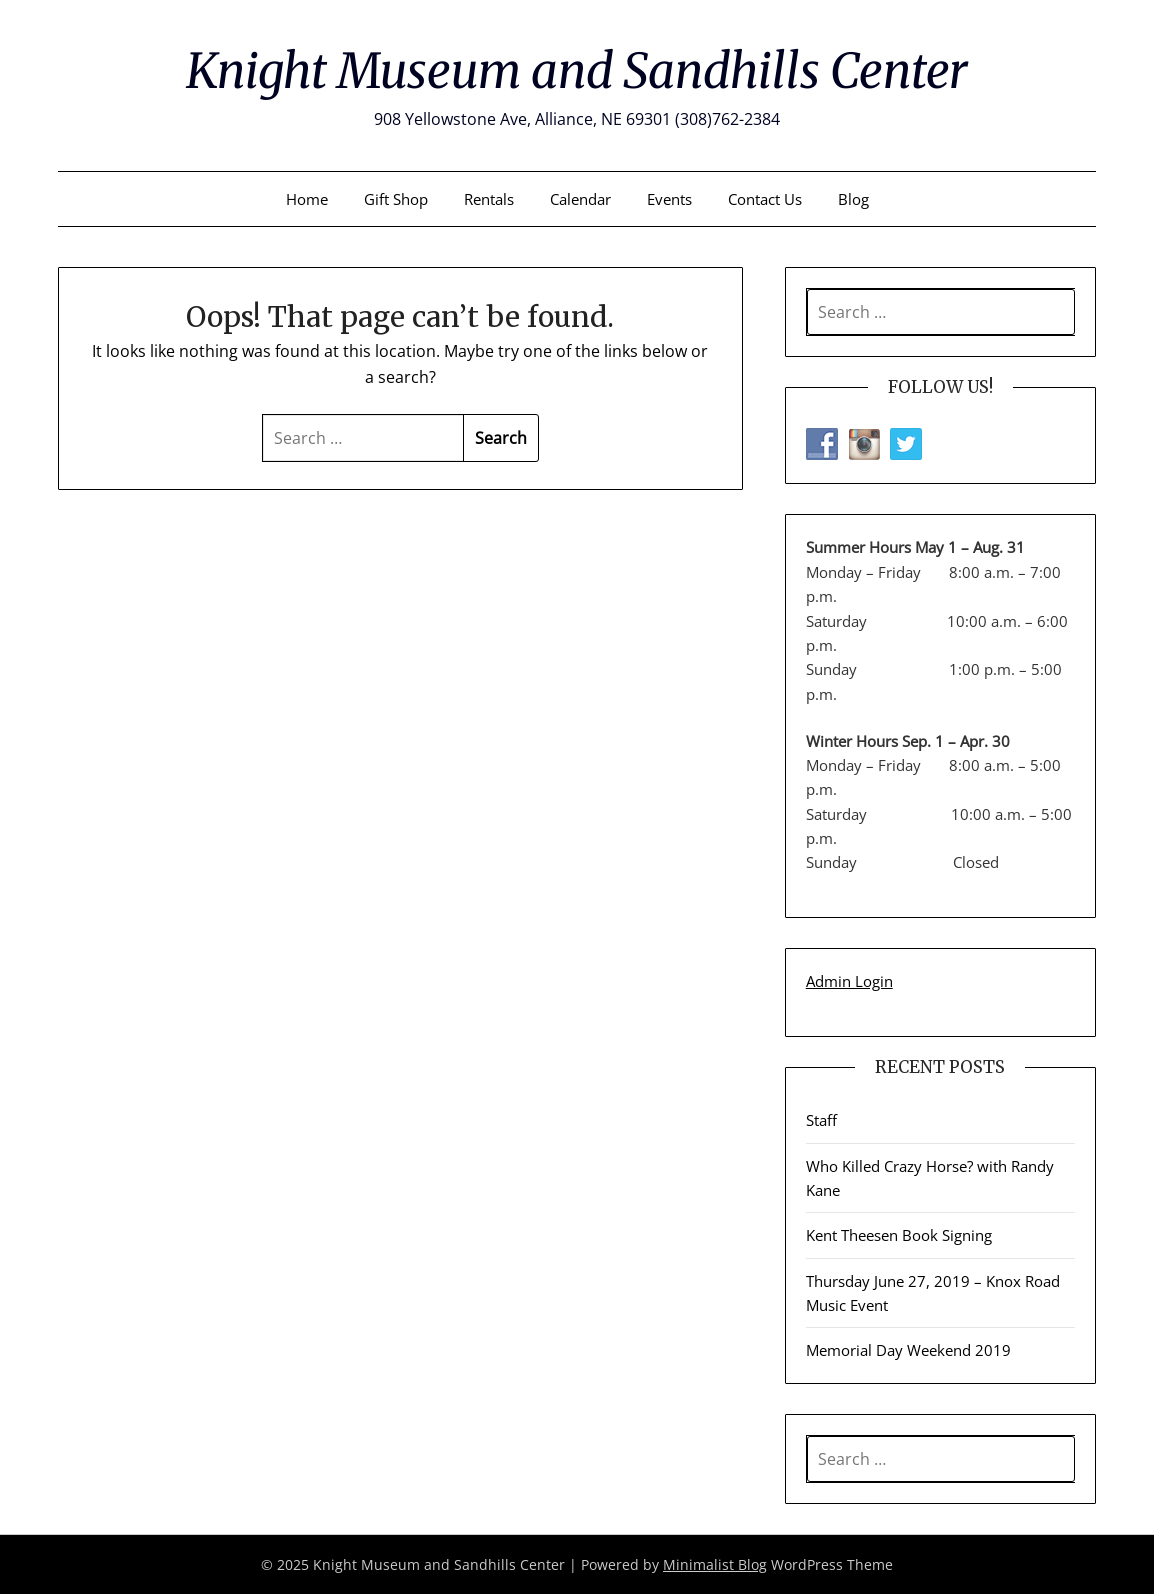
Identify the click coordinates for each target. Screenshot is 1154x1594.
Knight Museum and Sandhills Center (577, 71)
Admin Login (849, 981)
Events (669, 199)
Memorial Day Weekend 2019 (908, 1350)
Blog (853, 199)
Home (307, 199)
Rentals (489, 199)
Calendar (580, 199)
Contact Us (765, 199)
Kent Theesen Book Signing (899, 1235)
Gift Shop (396, 199)
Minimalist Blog (715, 1564)
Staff (821, 1120)
